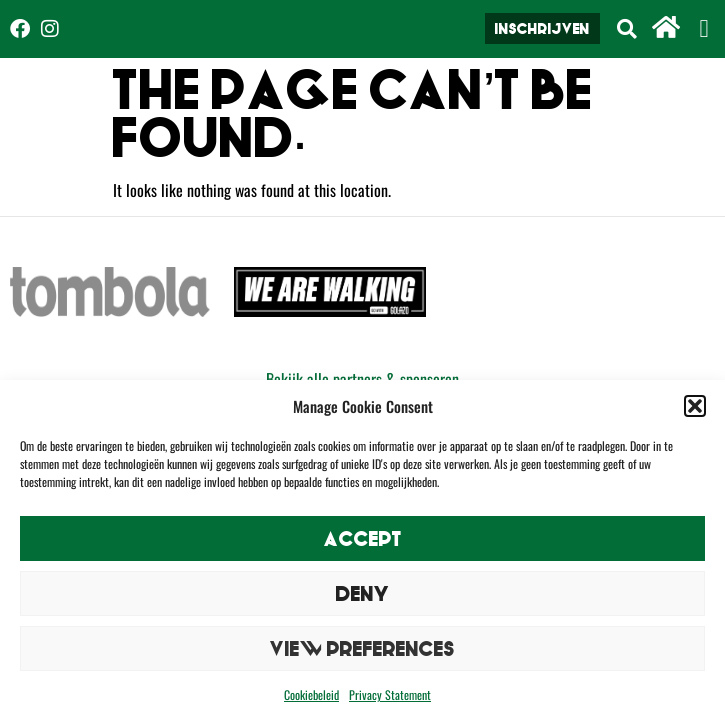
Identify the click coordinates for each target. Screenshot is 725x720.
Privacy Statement (390, 694)
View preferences (362, 648)
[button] (695, 406)
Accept (363, 538)
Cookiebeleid (311, 694)
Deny (363, 593)
